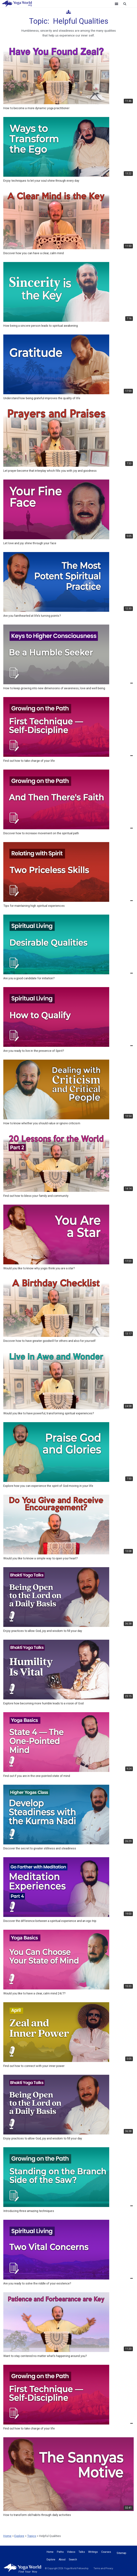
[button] (116, 3)
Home (7, 2536)
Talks (82, 2551)
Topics (31, 2536)
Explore (19, 2536)
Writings (93, 2551)
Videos (71, 2551)
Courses (106, 2551)
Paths (60, 2551)
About (62, 2559)
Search (73, 2559)
